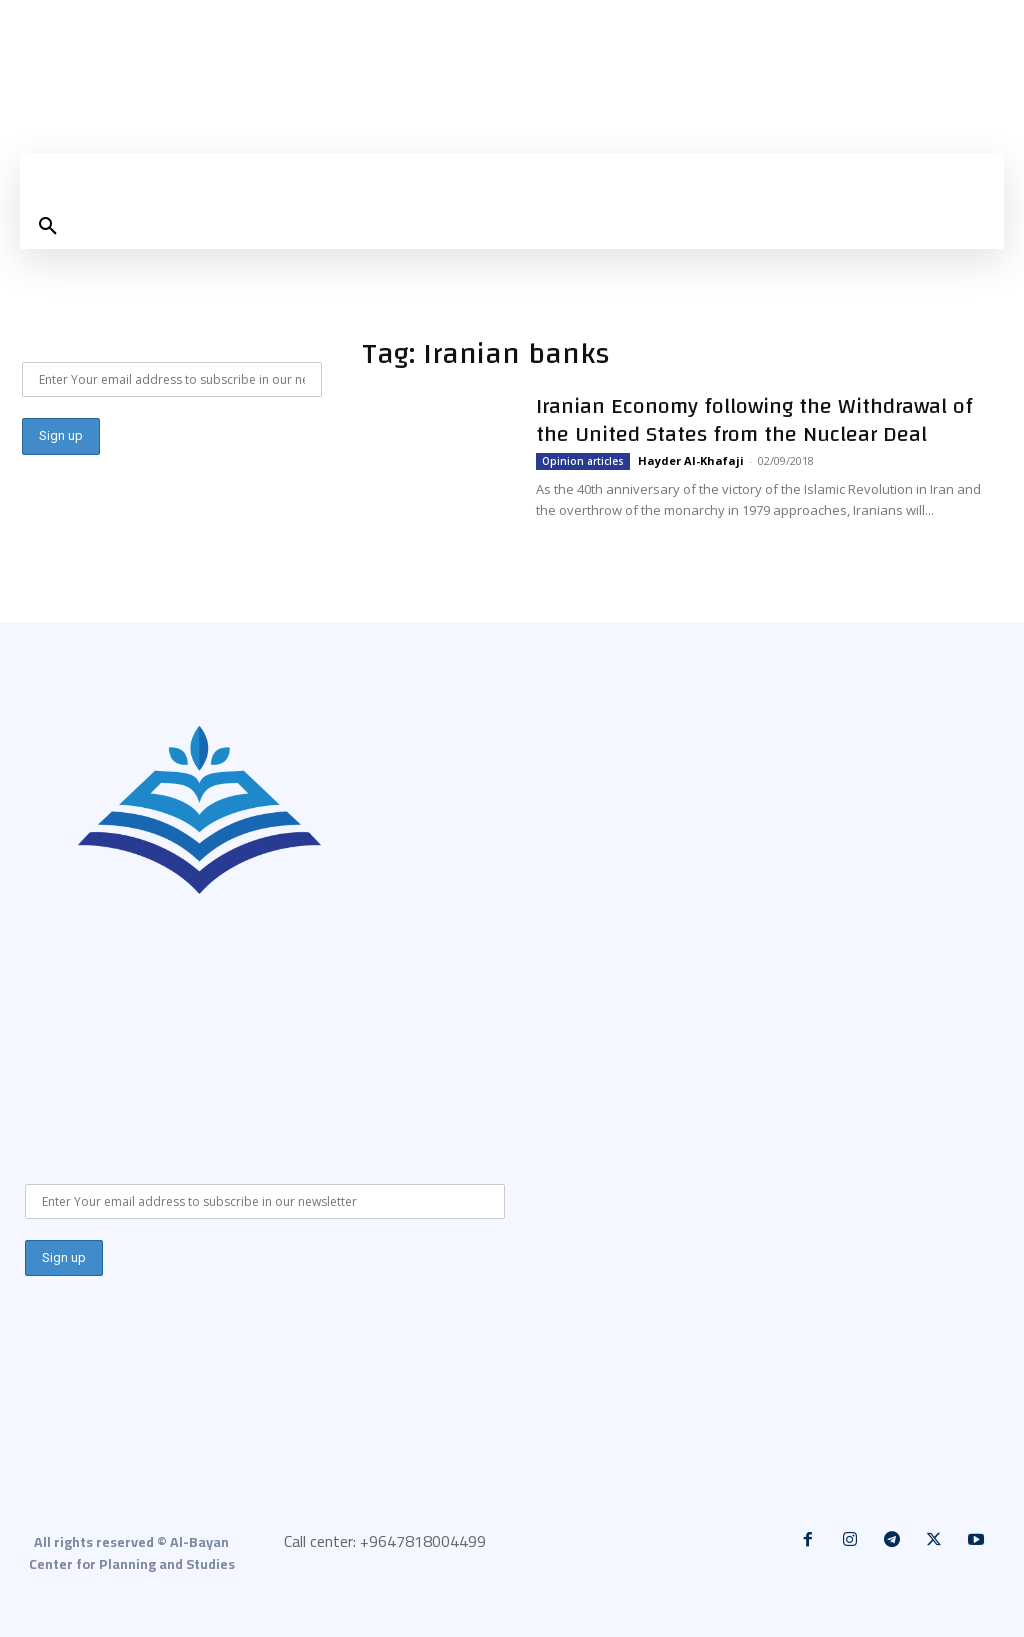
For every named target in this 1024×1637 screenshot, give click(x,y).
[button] (48, 227)
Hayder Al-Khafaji (691, 460)
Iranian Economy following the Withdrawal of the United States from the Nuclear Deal (754, 420)
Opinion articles (583, 461)
